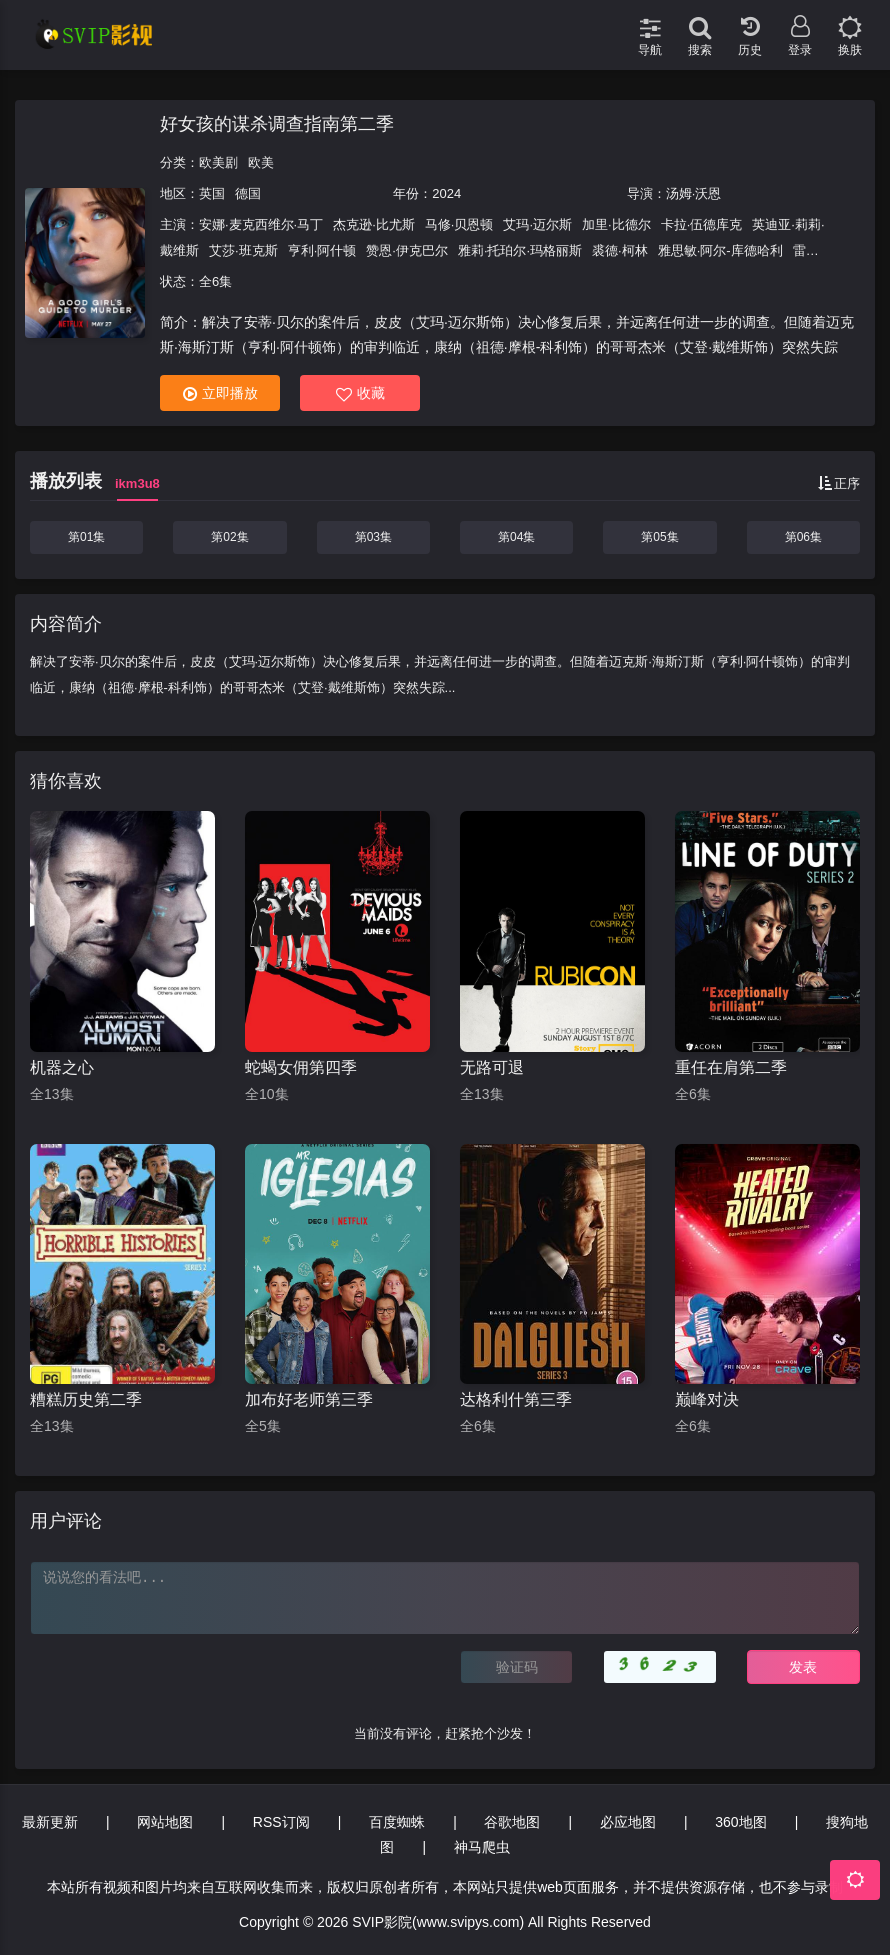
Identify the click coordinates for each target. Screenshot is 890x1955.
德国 (248, 193)
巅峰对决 (707, 1399)
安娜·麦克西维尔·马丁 (261, 224)
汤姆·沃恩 (694, 193)
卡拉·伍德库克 (702, 224)
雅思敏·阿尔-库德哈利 (720, 250)
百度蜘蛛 (397, 1822)
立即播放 (220, 393)
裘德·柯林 (620, 250)
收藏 (360, 393)
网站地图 (165, 1822)
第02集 (229, 537)
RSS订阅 (281, 1822)
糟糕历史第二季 (86, 1399)
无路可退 (492, 1067)
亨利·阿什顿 (322, 250)
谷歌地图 (512, 1822)
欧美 (261, 162)
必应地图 (628, 1822)
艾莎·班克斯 (243, 250)
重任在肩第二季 (731, 1067)
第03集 (373, 537)
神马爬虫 (482, 1847)
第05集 (659, 537)
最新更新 (50, 1822)
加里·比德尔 (616, 224)
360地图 (740, 1822)
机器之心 (62, 1067)
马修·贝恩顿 (459, 224)
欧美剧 (218, 162)
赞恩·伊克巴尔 (407, 250)
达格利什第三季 (516, 1399)
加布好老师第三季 (309, 1399)
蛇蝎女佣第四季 (301, 1067)
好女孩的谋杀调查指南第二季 (277, 124)
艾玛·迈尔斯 (537, 224)
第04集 (516, 537)
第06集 (803, 537)
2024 (446, 193)
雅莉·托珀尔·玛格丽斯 (520, 250)
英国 (212, 193)
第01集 (86, 537)
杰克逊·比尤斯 (374, 224)
